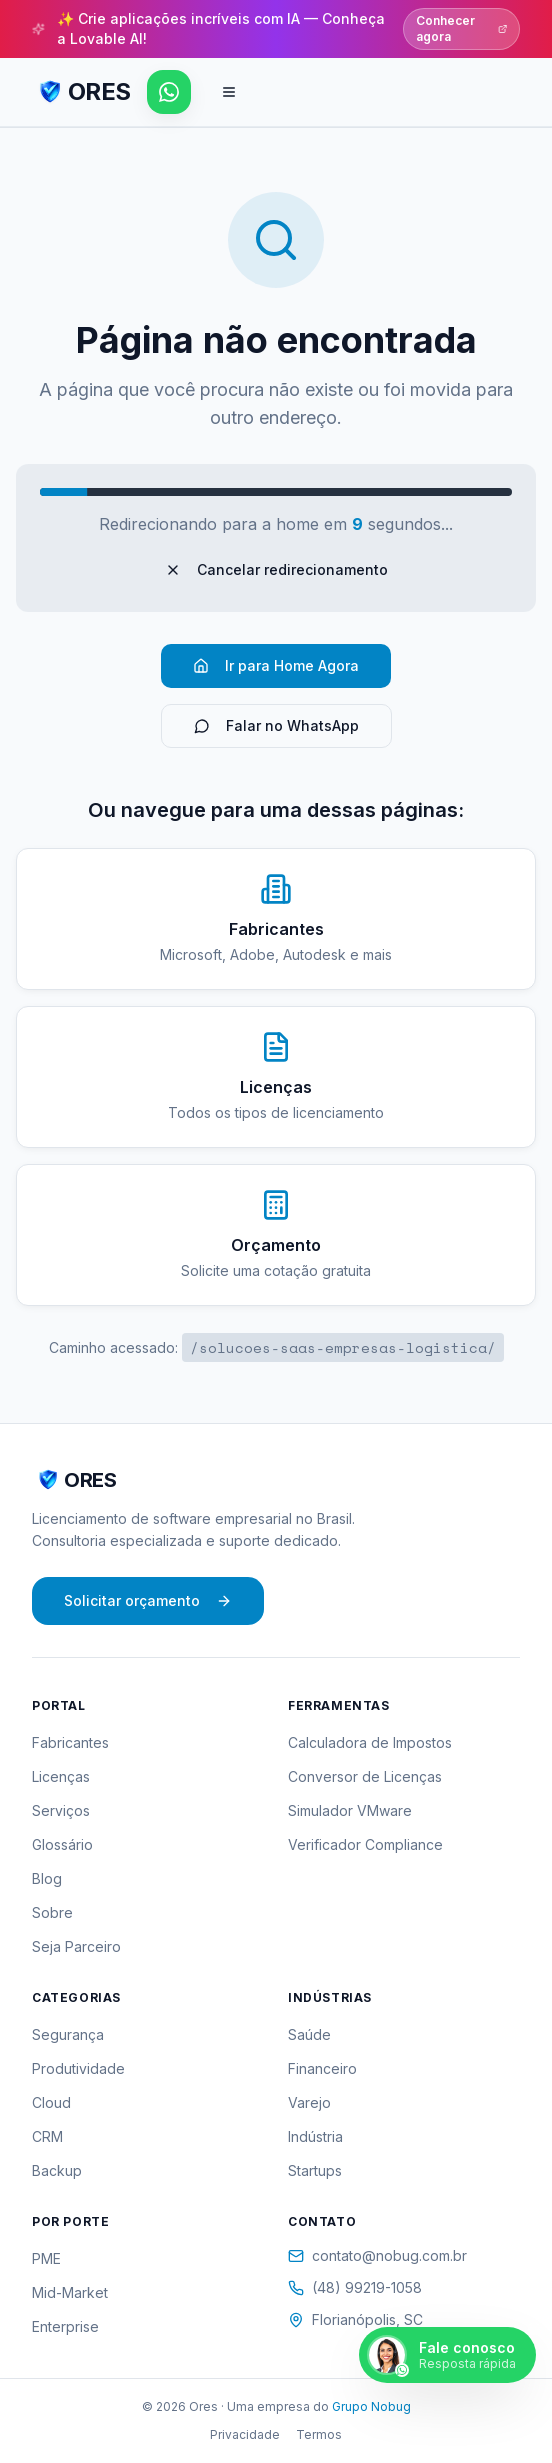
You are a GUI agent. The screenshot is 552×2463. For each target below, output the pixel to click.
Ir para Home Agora (276, 665)
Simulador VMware (350, 1810)
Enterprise (65, 2326)
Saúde (309, 2034)
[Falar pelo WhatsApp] (169, 92)
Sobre (52, 1912)
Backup (57, 2170)
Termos (319, 2434)
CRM (47, 2136)
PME (46, 2258)
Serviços (61, 1810)
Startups (315, 2170)
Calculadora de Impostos (370, 1742)
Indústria (315, 2136)
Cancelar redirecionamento (276, 569)
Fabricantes (70, 1742)
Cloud (51, 2102)
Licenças (61, 1776)
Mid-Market (70, 2292)
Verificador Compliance (365, 1844)
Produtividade (78, 2068)
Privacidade (245, 2434)
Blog (47, 1878)
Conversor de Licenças (365, 1776)
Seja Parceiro (76, 1946)
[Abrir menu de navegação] (229, 92)
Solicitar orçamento (148, 1600)
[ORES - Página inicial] (81, 92)
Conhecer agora (461, 28)
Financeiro (322, 2068)
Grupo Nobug (371, 2406)
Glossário (62, 1844)
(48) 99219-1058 (355, 2287)
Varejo (309, 2102)
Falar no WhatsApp (276, 725)
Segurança (68, 2034)
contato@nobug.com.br (377, 2255)
